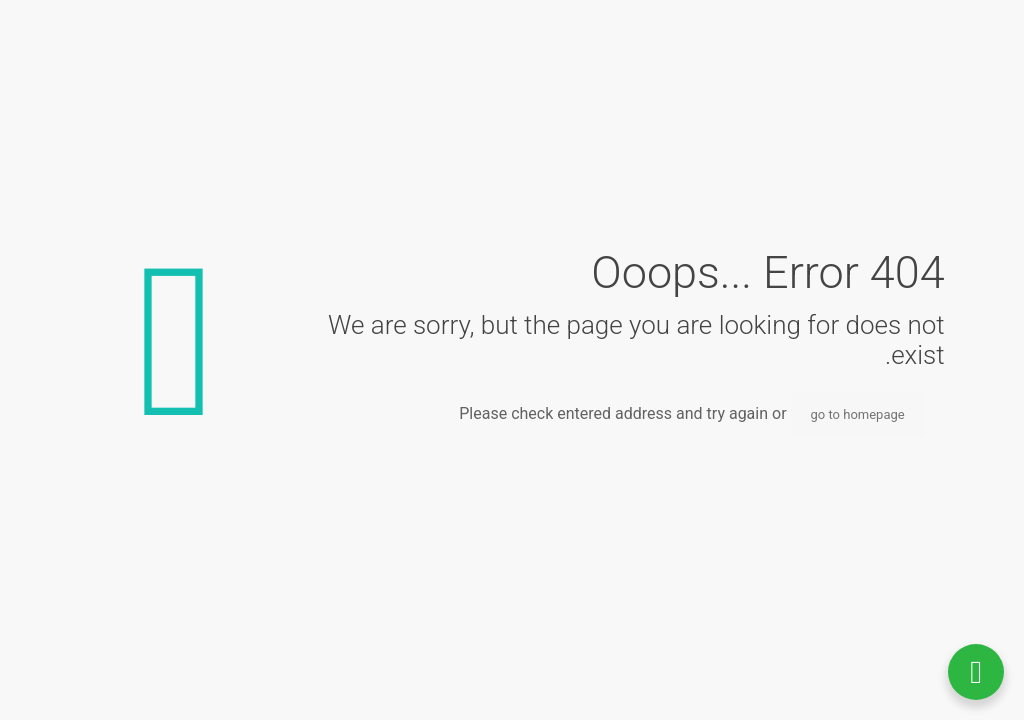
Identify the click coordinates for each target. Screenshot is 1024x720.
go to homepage (858, 414)
